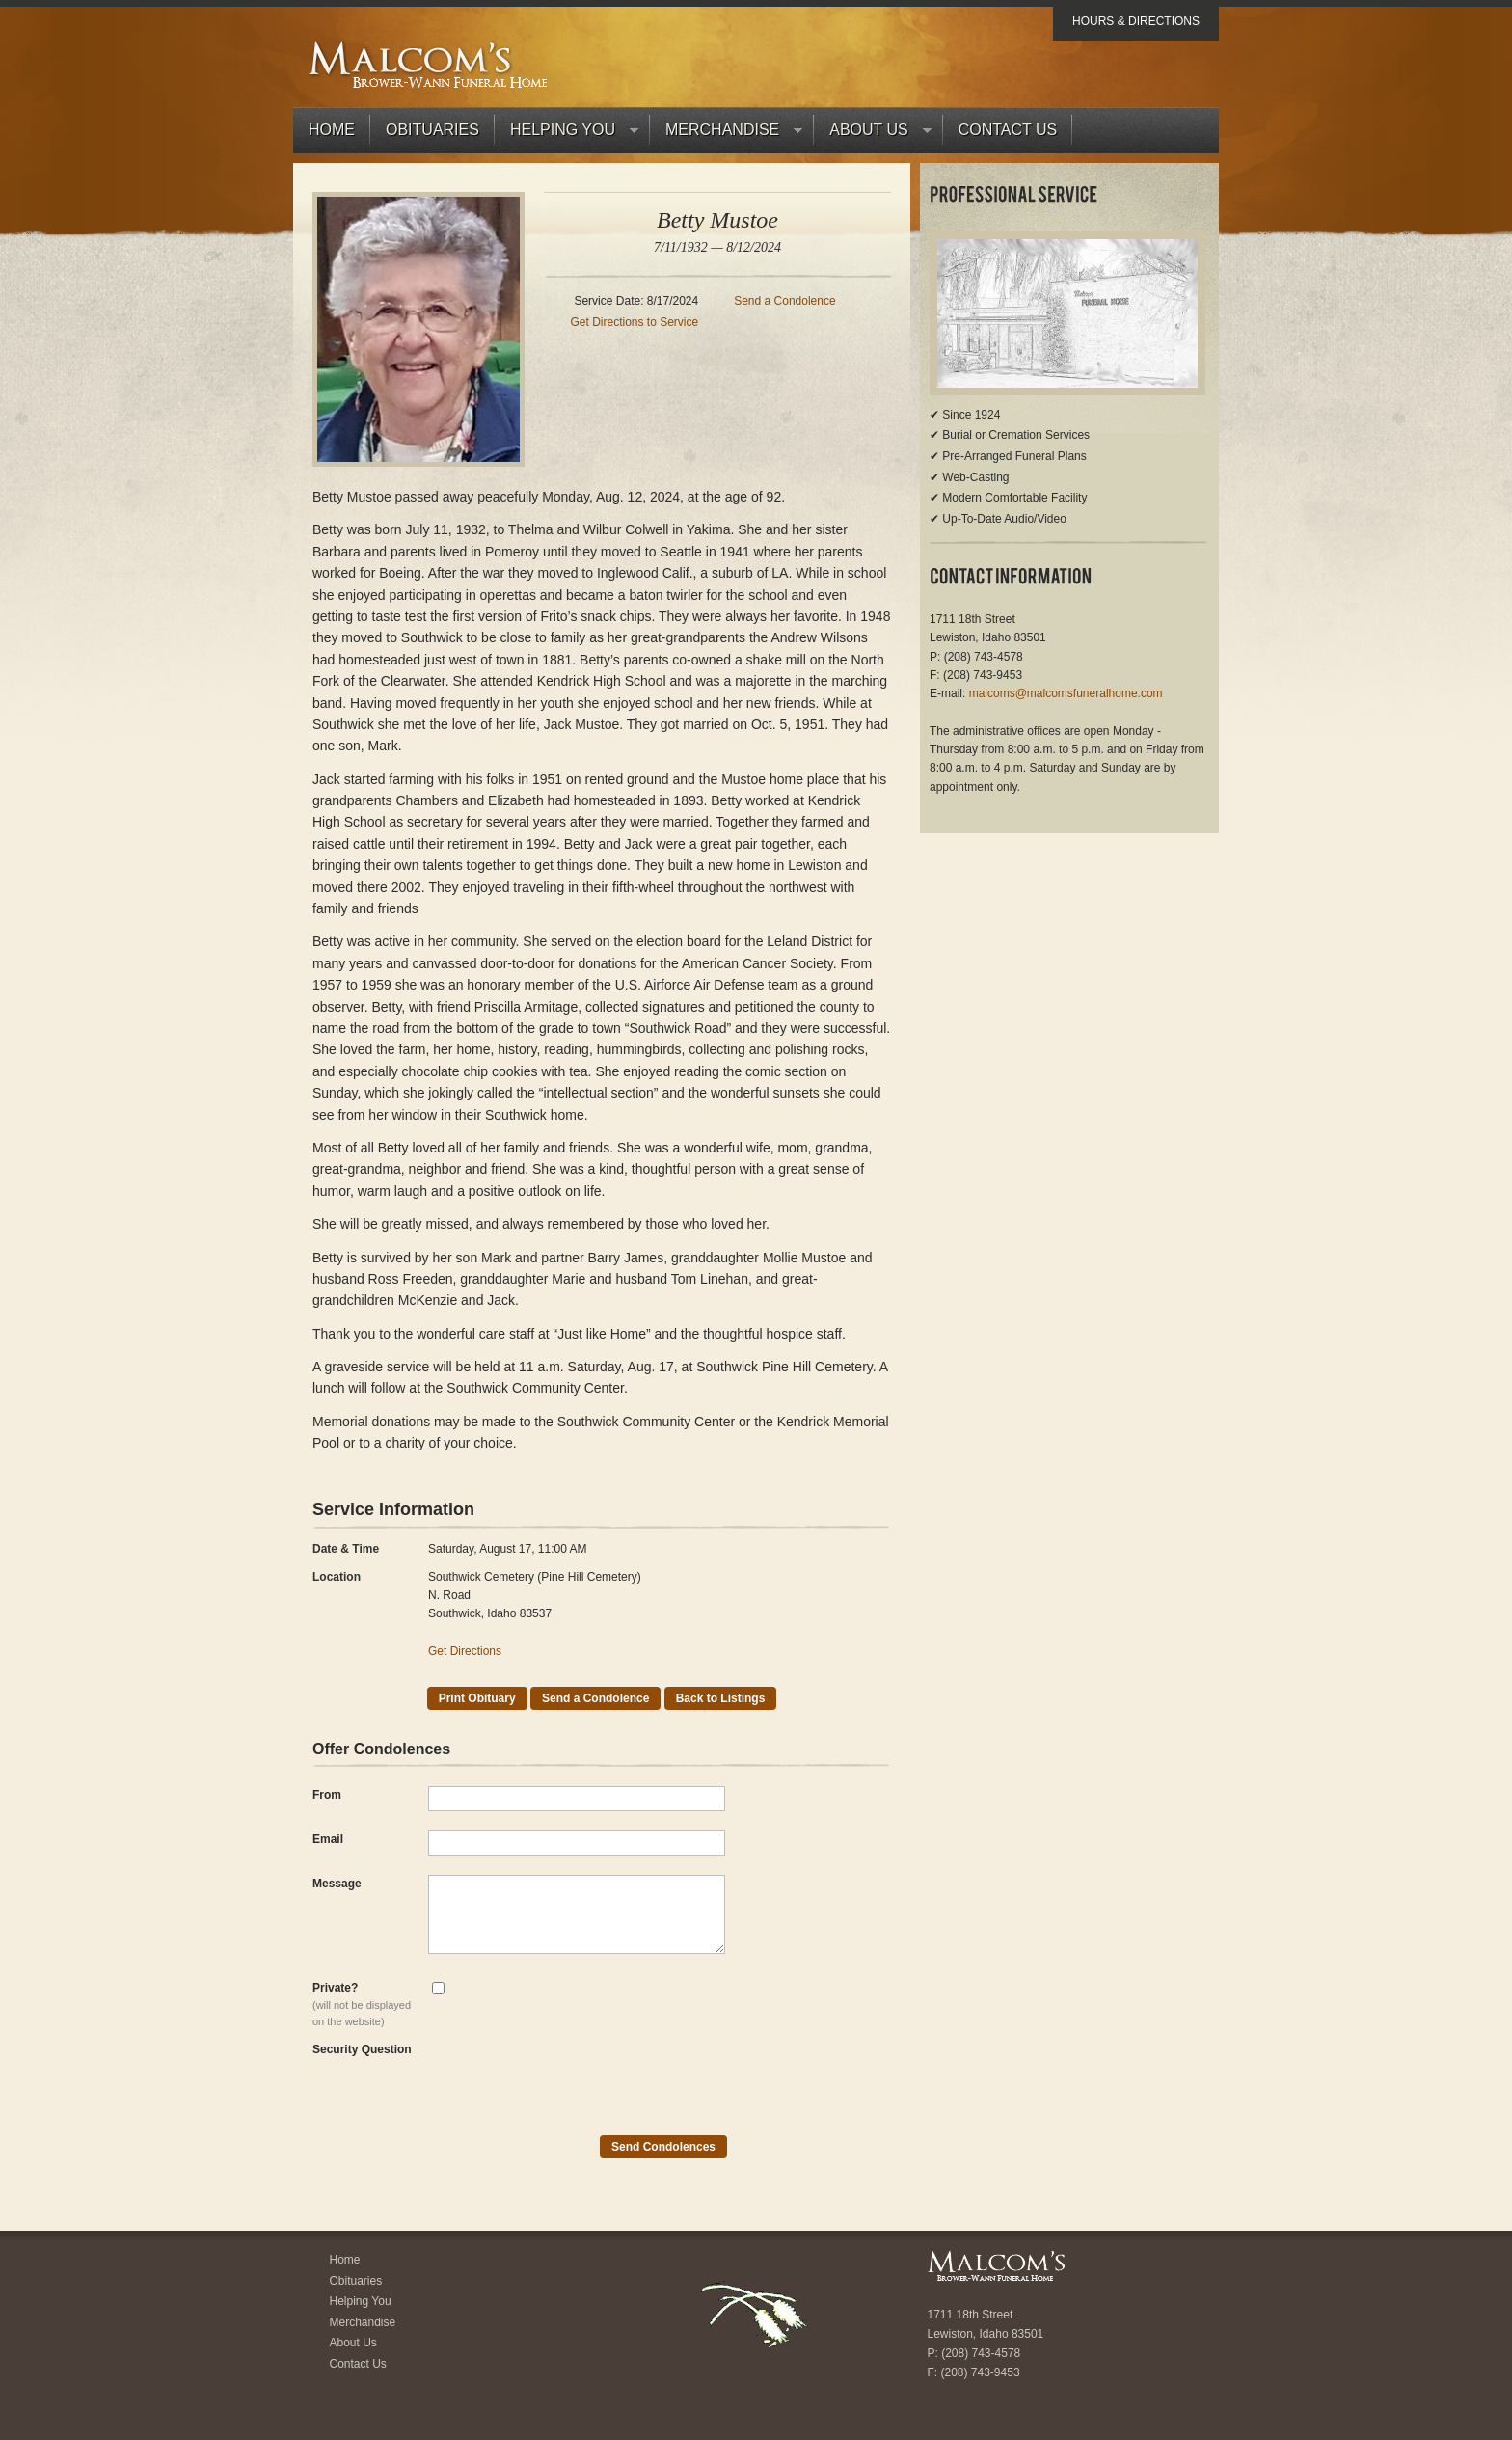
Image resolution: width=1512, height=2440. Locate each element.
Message (337, 1883)
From (326, 1795)
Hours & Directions (1136, 21)
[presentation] (574, 2078)
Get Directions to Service (634, 322)
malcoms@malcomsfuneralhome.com (1066, 693)
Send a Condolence (784, 301)
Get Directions (464, 1651)
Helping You (566, 135)
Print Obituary (477, 1698)
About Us (873, 135)
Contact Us (1008, 130)
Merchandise (726, 135)
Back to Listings (721, 1698)
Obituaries (432, 130)
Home (332, 130)
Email (327, 1839)
